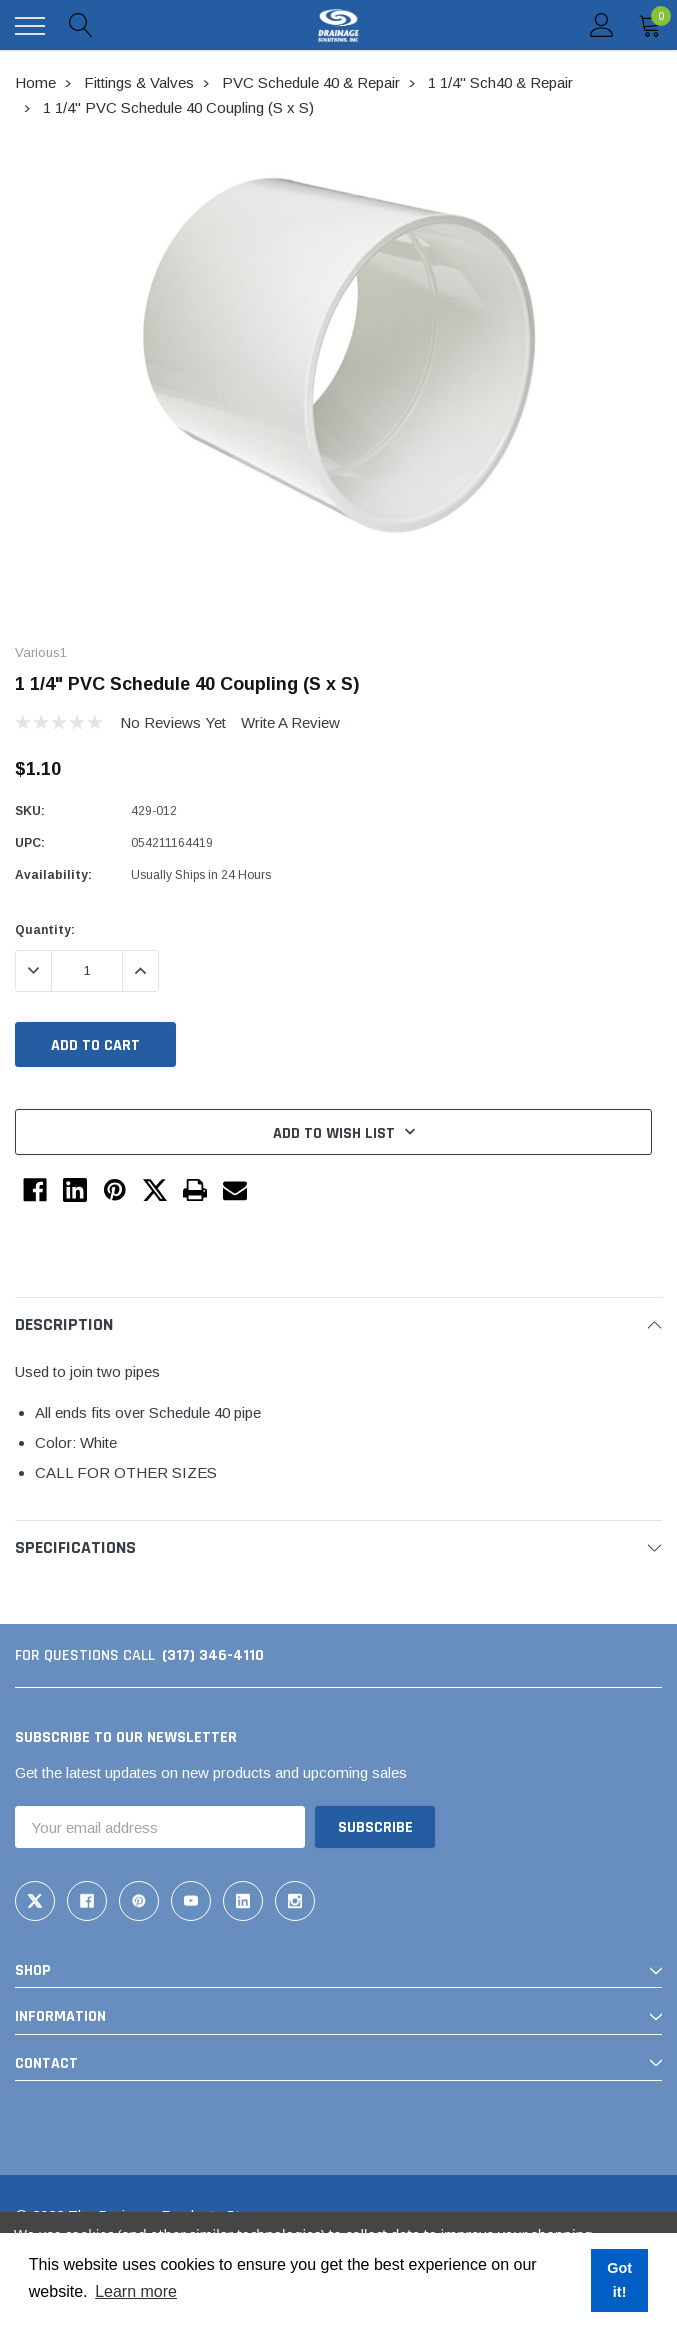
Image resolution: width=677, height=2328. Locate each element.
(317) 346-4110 (213, 1655)
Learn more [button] (136, 2291)
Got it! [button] (619, 2280)
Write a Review (290, 722)
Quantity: (45, 930)
